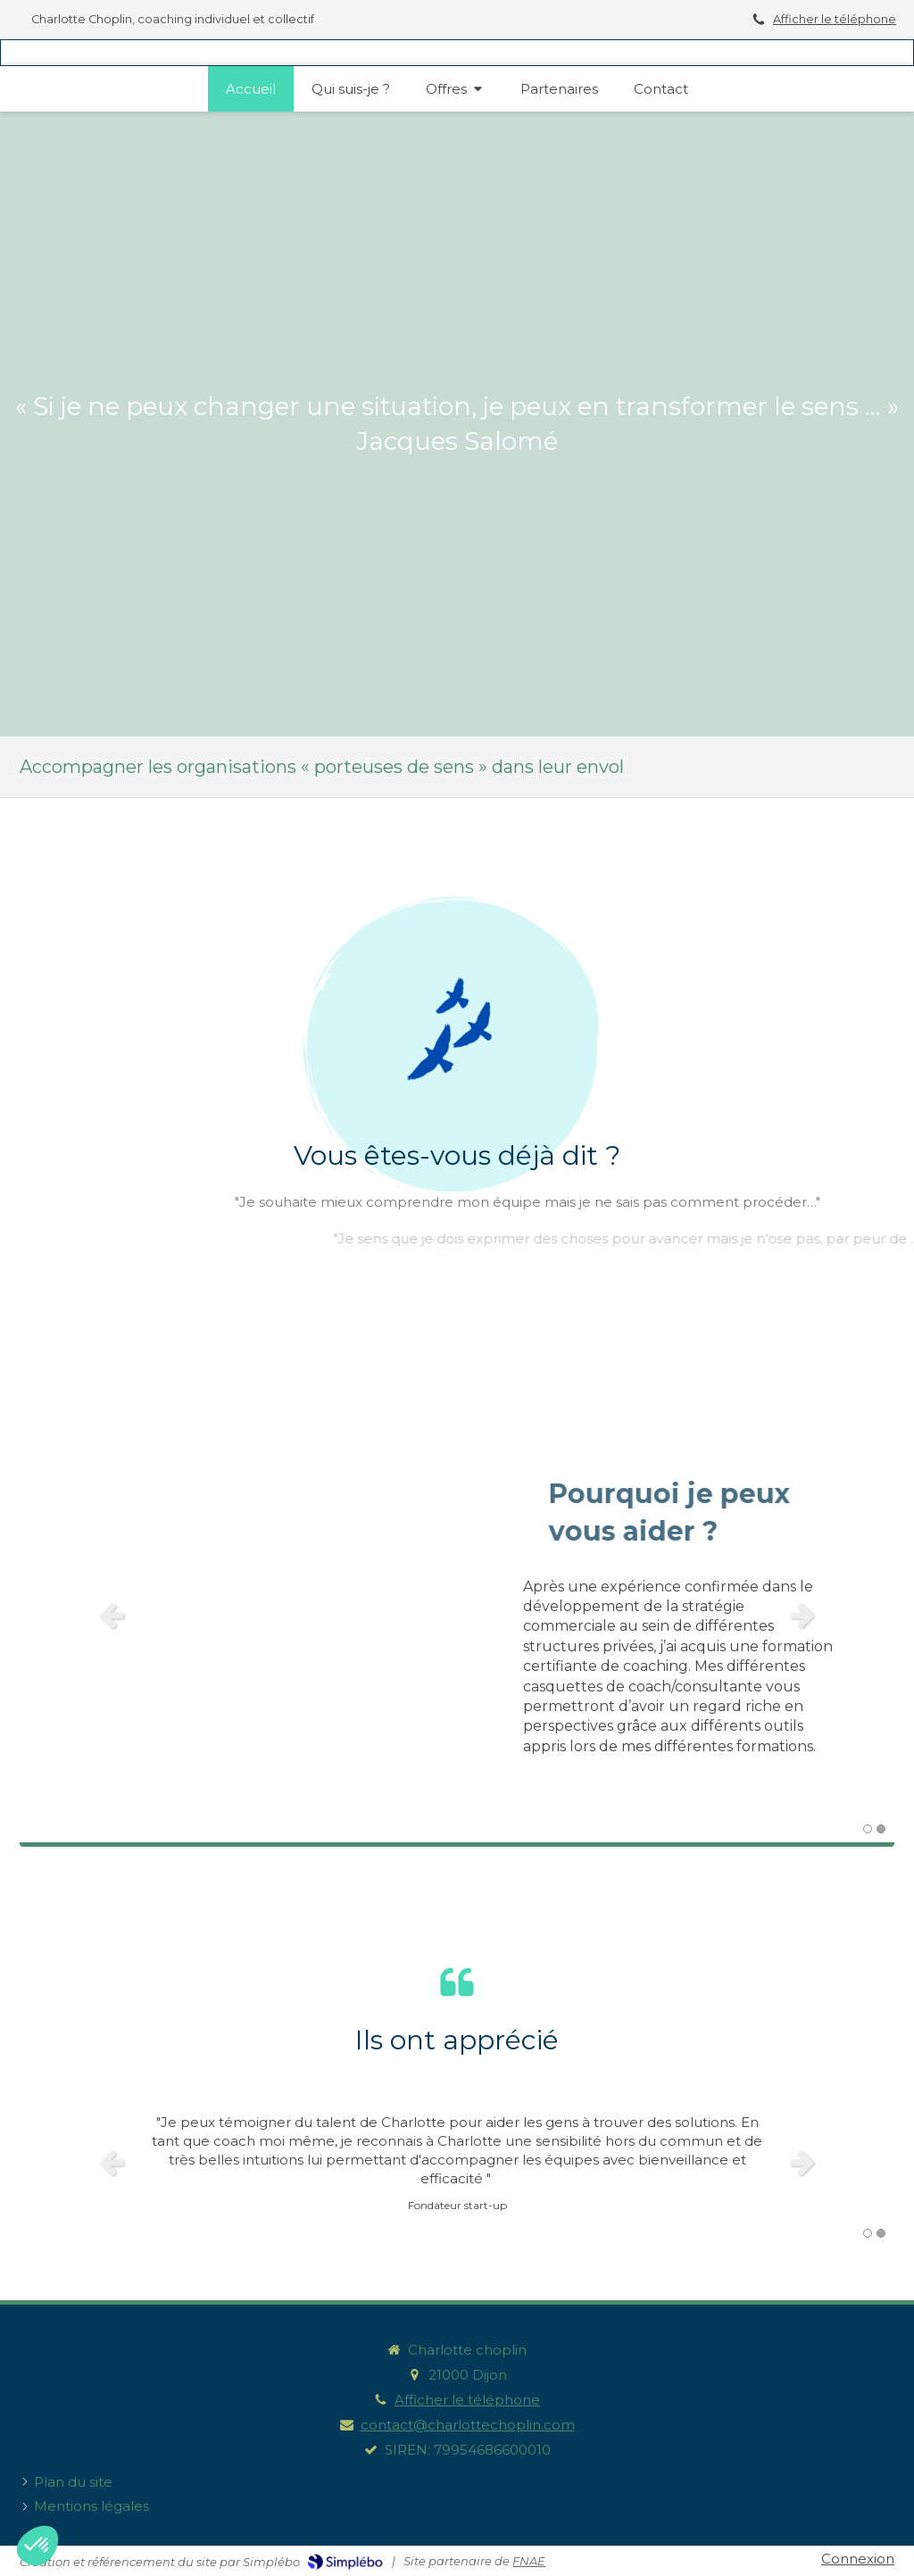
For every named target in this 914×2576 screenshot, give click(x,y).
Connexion (857, 2558)
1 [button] (867, 1828)
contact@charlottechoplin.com (468, 2424)
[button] (37, 2545)
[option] (457, 1614)
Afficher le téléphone (834, 19)
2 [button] (881, 1828)
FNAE (528, 2561)
